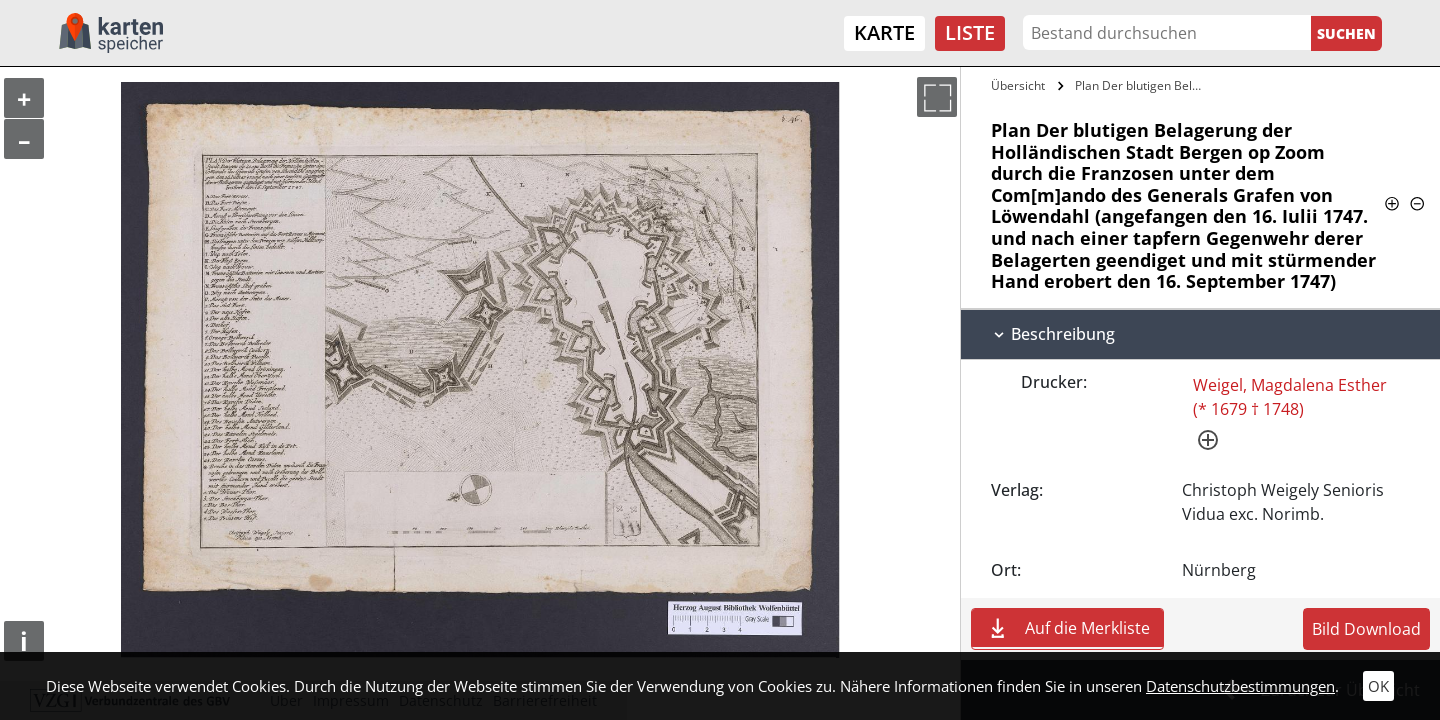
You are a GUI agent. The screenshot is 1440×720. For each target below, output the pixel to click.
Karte (884, 32)
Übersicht (1018, 85)
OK (1378, 686)
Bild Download (1366, 629)
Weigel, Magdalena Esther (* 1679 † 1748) (1290, 397)
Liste (970, 32)
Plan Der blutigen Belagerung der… (1143, 85)
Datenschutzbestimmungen (1240, 686)
